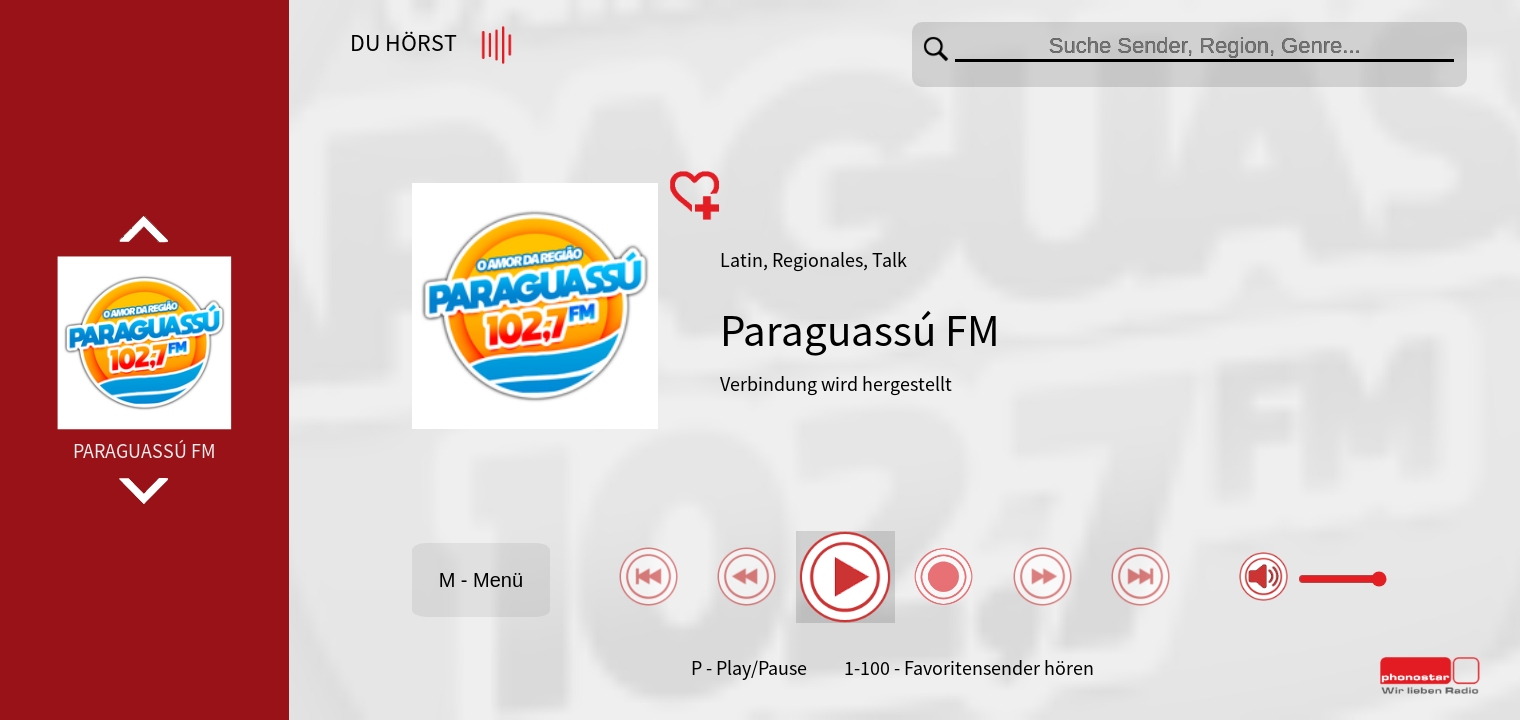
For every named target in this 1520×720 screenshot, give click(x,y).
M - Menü (481, 580)
